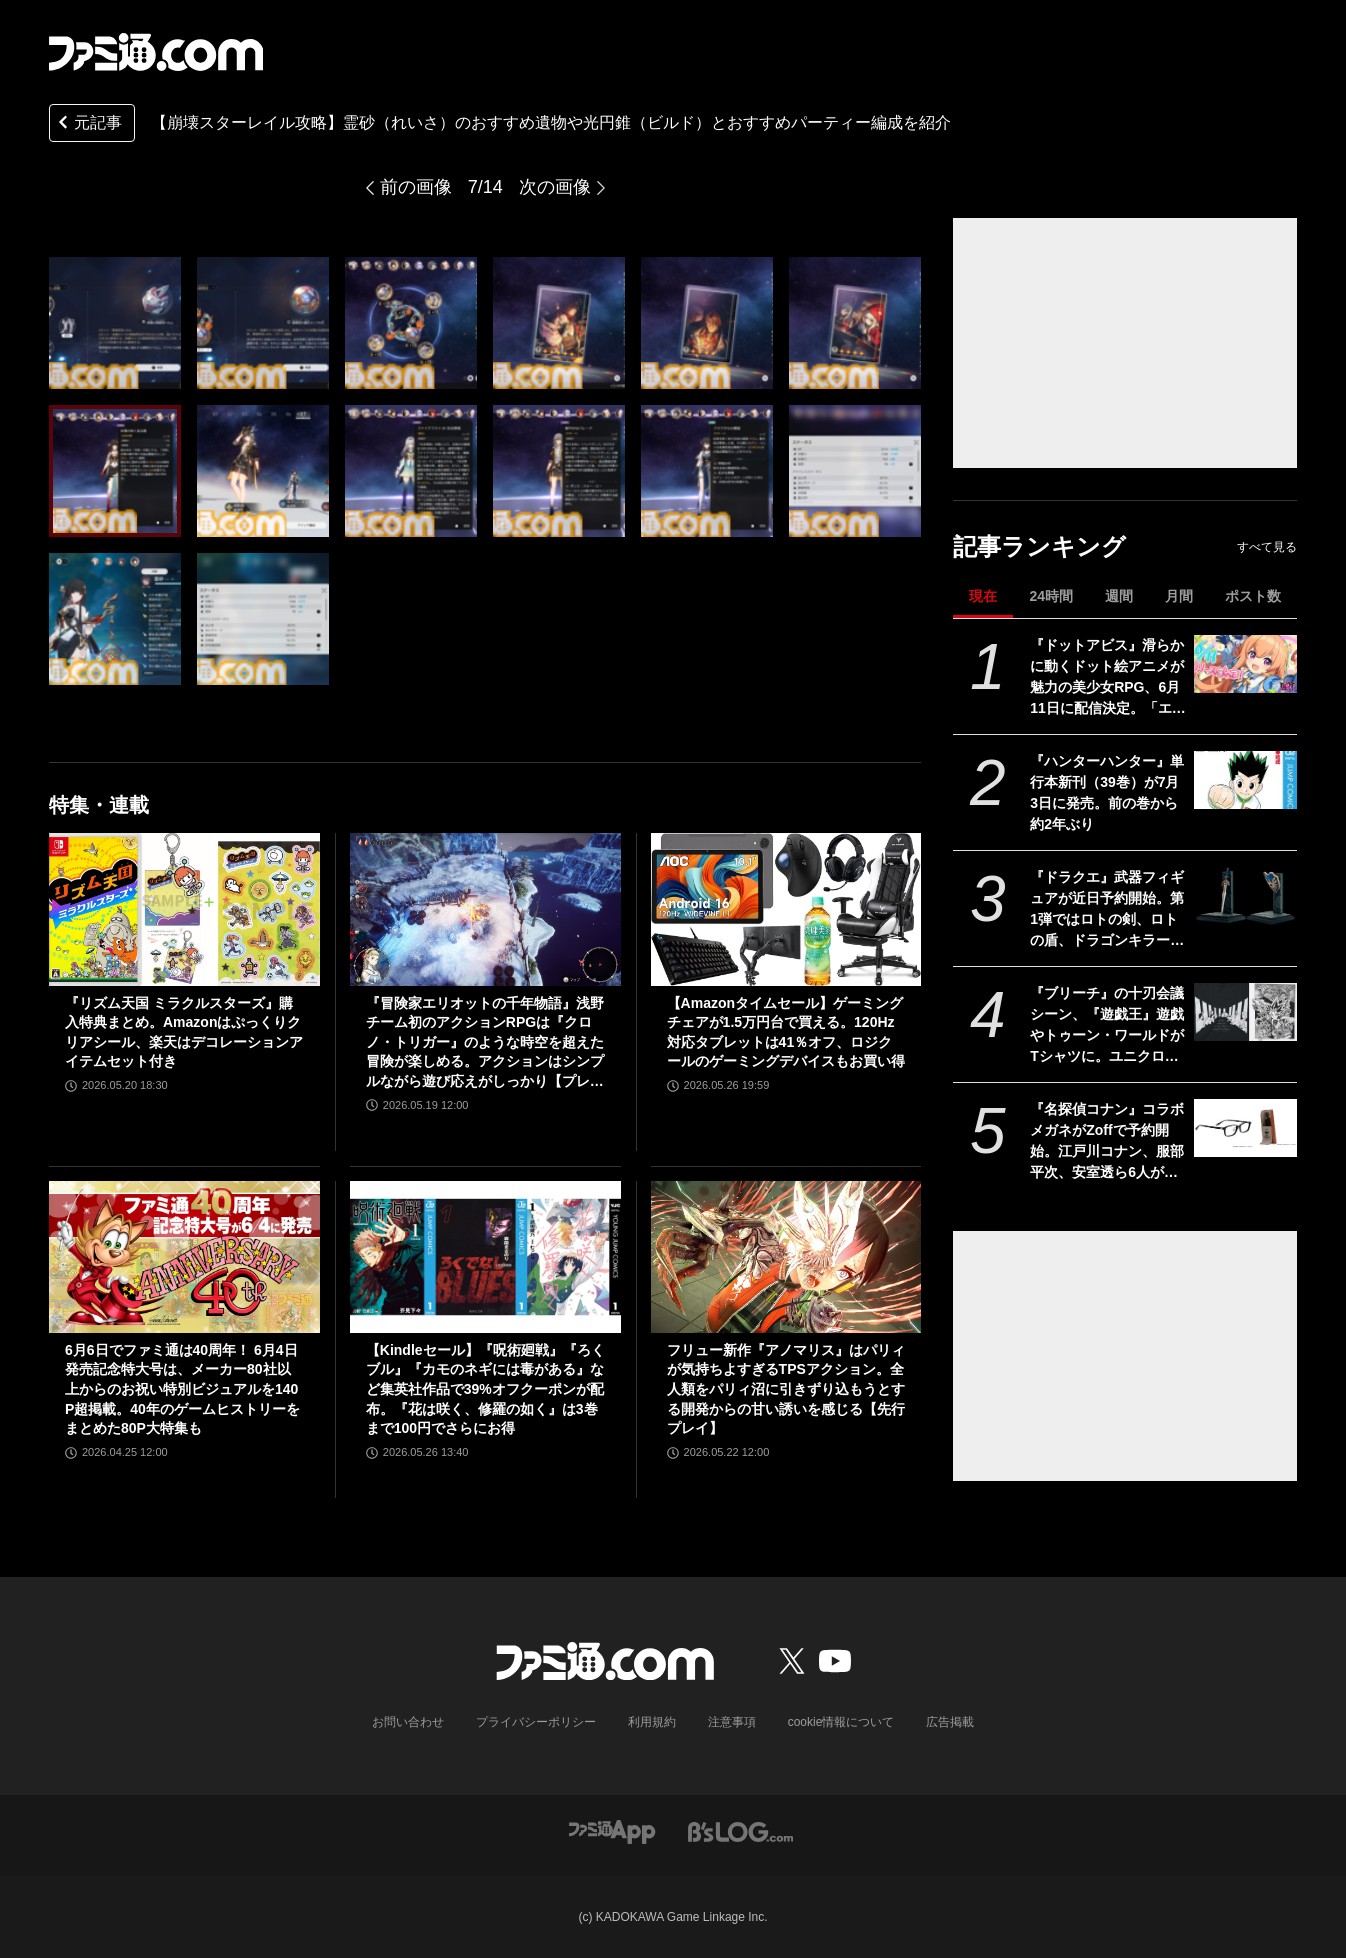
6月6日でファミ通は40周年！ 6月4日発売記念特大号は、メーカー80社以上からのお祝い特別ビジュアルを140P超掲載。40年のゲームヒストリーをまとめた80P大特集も (182, 1389)
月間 (1179, 596)
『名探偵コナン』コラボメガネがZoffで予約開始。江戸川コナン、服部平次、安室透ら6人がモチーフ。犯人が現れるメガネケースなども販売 (1107, 1142)
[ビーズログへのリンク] (740, 1830)
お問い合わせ (408, 1722)
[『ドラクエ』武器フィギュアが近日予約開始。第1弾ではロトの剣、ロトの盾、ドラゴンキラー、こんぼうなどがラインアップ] (1245, 896)
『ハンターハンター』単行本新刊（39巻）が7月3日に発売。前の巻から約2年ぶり (1107, 792)
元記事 (88, 124)
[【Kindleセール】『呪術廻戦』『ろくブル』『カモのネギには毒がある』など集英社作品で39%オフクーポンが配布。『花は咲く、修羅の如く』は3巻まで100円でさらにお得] (485, 1257)
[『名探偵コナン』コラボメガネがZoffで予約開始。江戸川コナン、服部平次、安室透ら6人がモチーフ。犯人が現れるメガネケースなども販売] (1245, 1128)
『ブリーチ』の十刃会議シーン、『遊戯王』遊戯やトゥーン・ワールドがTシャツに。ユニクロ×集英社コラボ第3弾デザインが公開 (1107, 1026)
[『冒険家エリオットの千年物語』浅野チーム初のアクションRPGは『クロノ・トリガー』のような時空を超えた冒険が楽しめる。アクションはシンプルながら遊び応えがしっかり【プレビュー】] (485, 909)
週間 (1119, 596)
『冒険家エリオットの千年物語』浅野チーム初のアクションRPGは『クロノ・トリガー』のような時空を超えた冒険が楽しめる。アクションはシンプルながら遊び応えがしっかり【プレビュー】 (485, 1043)
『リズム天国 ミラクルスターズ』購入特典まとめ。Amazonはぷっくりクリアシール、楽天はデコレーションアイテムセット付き (184, 1032)
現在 (983, 596)
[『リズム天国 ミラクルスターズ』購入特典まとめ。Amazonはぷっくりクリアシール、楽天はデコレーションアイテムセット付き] (184, 909)
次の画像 (555, 187)
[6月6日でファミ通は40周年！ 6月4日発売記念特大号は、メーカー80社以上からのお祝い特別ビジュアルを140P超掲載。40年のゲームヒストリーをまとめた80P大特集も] (184, 1257)
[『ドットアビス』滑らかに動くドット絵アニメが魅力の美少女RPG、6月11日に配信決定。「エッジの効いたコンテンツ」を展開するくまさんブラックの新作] (1245, 664)
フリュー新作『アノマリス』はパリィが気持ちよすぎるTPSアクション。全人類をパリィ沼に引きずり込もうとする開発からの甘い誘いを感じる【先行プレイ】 (786, 1389)
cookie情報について (841, 1722)
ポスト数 (1253, 596)
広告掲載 (950, 1722)
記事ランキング (1039, 546)
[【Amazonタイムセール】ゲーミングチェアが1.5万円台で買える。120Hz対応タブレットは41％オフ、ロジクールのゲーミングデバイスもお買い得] (786, 909)
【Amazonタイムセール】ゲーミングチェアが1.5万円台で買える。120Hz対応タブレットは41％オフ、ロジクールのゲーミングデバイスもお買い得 (786, 1032)
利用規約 (652, 1722)
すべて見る (1267, 547)
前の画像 (416, 187)
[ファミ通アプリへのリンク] (612, 1830)
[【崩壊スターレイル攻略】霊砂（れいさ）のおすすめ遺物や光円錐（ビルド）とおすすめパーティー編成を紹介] (115, 323)
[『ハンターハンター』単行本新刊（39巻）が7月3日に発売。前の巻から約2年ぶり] (1245, 780)
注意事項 (732, 1722)
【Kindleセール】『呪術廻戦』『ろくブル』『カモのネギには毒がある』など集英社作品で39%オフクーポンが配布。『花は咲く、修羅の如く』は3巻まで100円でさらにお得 (485, 1389)
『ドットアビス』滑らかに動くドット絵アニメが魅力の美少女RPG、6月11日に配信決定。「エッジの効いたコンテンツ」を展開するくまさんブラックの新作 (1108, 678)
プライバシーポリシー (536, 1722)
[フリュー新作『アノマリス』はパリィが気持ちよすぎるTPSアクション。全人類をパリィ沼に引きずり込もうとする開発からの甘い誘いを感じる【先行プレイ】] (786, 1257)
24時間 (1051, 596)
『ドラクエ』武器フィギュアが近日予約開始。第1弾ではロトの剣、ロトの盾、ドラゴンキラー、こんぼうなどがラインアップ (1107, 910)
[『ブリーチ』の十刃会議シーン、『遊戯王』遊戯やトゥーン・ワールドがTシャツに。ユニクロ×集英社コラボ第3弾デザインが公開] (1245, 1012)
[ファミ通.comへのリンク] (156, 52)
